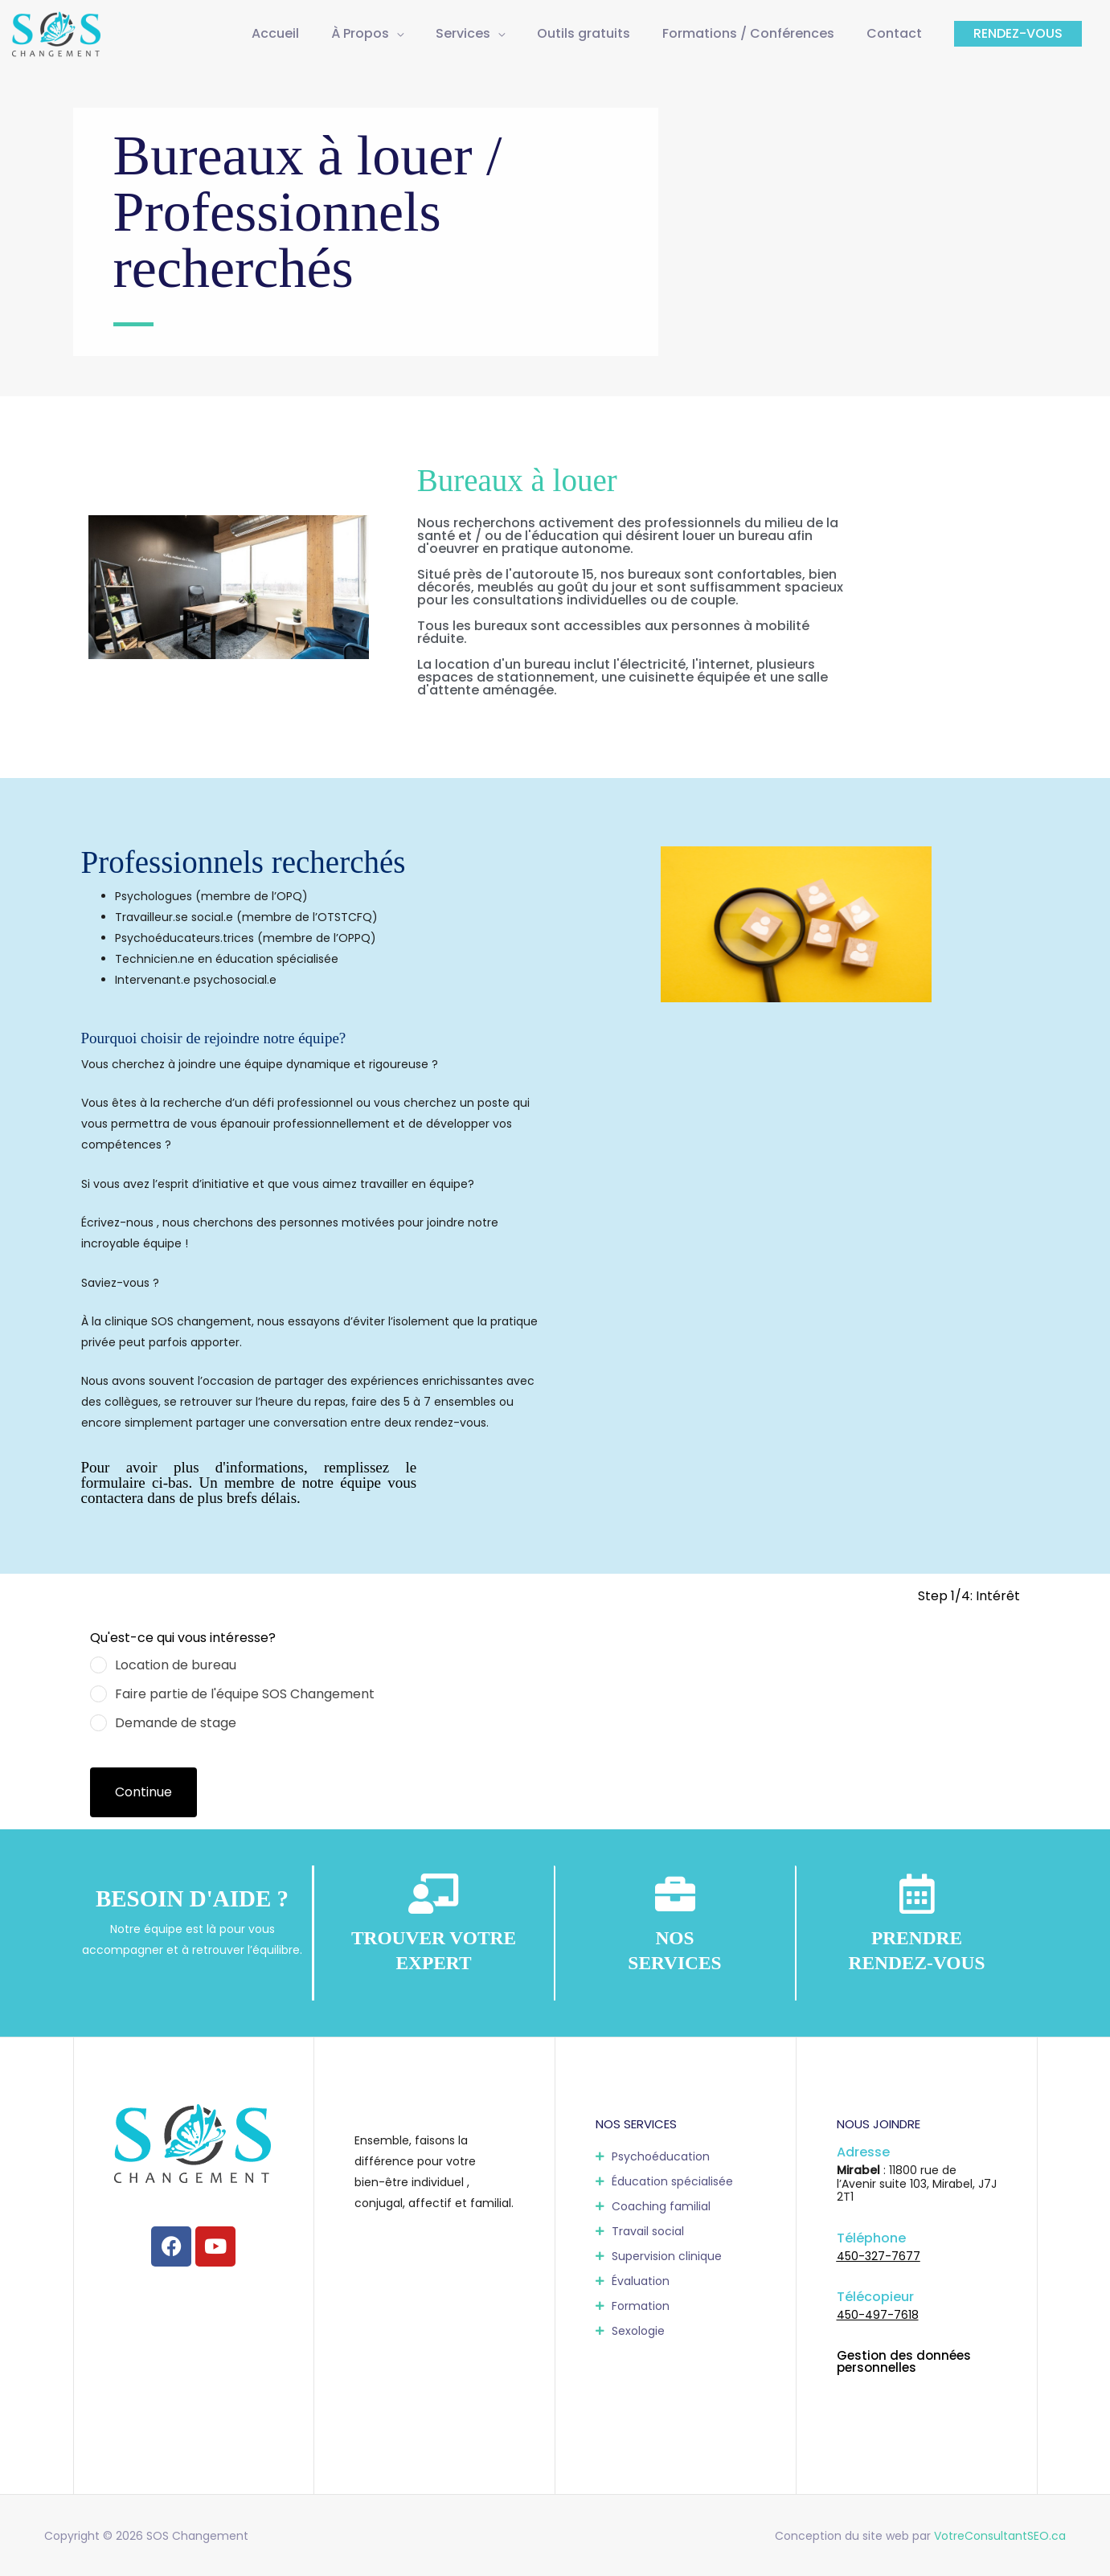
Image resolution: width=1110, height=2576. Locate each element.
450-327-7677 (878, 2256)
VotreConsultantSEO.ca (1000, 2536)
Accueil (275, 33)
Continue (143, 1792)
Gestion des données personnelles (904, 2361)
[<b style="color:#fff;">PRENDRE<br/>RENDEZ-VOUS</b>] (917, 1894)
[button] (1018, 34)
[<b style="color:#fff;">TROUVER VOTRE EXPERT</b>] (434, 1894)
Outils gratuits (583, 33)
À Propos (360, 33)
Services (463, 33)
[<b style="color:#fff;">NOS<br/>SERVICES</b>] (675, 1894)
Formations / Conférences (748, 33)
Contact (894, 33)
